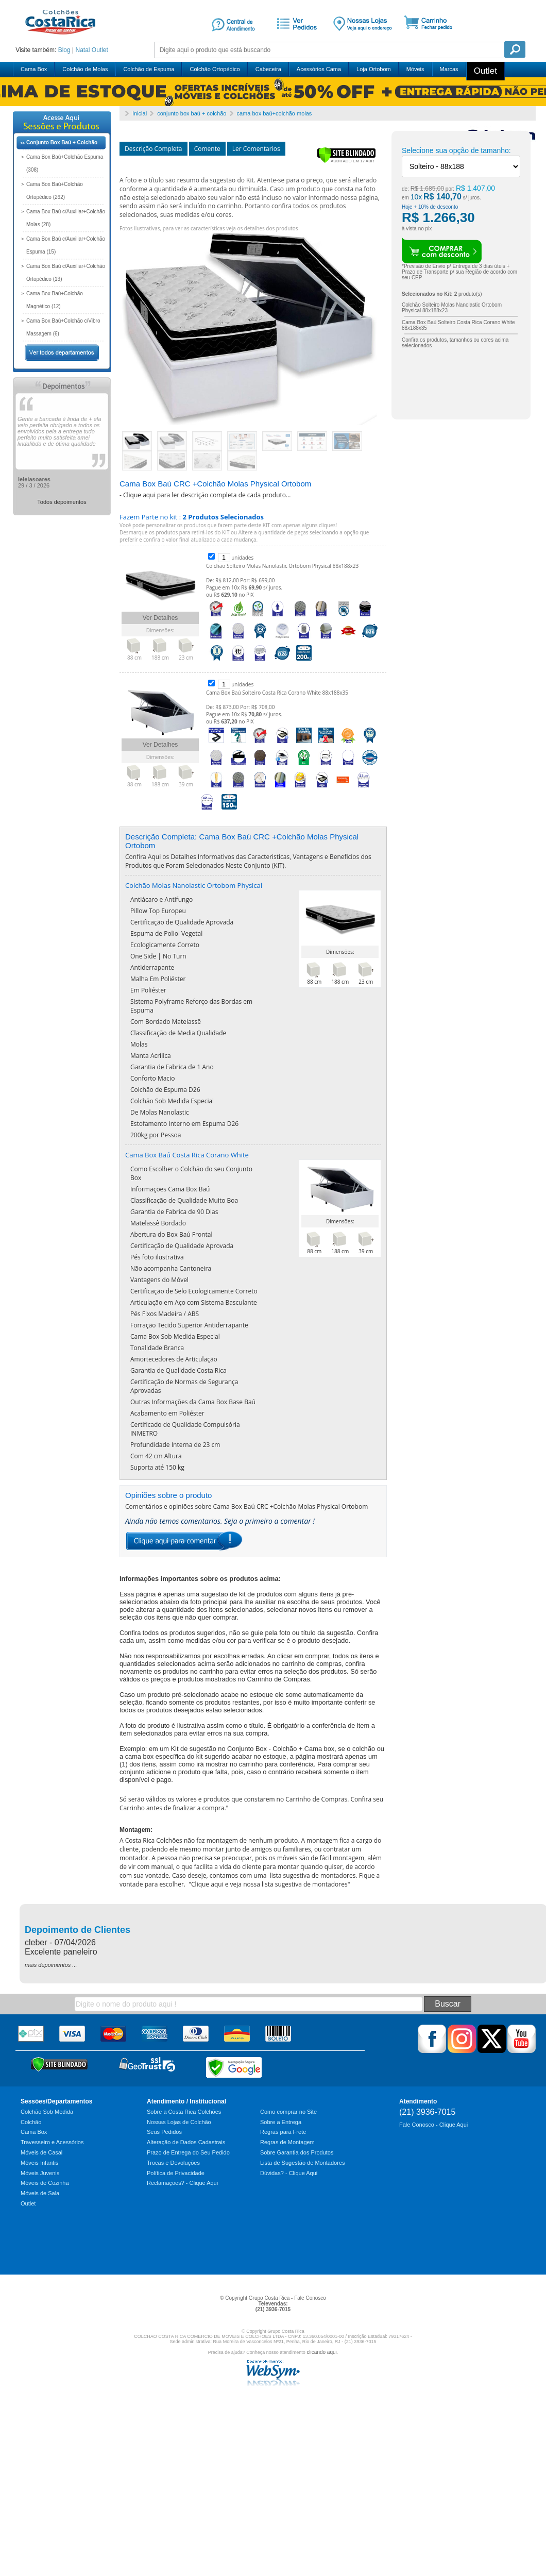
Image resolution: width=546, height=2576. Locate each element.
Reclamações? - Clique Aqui (182, 2183)
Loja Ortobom (373, 69)
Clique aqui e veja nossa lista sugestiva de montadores (269, 1884)
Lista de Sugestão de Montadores (302, 2163)
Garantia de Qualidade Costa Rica (178, 1370)
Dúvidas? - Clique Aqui (288, 2173)
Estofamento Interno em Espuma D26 (184, 1123)
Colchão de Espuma (148, 69)
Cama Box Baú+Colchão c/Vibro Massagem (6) (63, 327)
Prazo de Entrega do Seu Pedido (188, 2152)
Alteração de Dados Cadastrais (186, 2142)
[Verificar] (346, 161)
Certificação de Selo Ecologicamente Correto (194, 1291)
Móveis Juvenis (40, 2173)
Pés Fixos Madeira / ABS (164, 1313)
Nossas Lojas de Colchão (179, 2122)
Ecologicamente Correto (164, 944)
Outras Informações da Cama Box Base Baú (192, 1402)
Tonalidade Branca (157, 1347)
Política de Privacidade (175, 2173)
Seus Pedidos (164, 2132)
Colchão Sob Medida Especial (172, 1101)
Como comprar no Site (288, 2112)
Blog (64, 50)
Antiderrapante (152, 967)
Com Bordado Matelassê (165, 1021)
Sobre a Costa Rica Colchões (184, 2112)
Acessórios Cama (319, 69)
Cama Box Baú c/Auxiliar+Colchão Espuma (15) (65, 245)
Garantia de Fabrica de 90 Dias (174, 1211)
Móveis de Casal (41, 2152)
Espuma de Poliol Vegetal (166, 933)
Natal (82, 50)
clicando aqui (321, 2352)
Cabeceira (268, 69)
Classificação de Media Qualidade (178, 1033)
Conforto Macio (152, 1078)
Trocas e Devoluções (173, 2163)
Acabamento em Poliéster (167, 1413)
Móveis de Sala (40, 2193)
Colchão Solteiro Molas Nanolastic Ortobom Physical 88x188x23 (282, 565)
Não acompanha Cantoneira (170, 1268)
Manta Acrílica (150, 1055)
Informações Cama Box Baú (170, 1189)
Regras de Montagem (287, 2142)
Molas (138, 1044)
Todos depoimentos (61, 502)
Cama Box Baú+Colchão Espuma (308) (64, 163)
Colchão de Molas (85, 69)
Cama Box (34, 69)
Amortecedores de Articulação (173, 1359)
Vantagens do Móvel (159, 1279)
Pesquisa (514, 49)
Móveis (415, 69)
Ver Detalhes (160, 617)
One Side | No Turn (158, 956)
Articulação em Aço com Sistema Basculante (193, 1302)
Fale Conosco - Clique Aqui (433, 2125)
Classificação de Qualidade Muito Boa (184, 1200)
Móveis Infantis (39, 2163)
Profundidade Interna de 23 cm (175, 1444)
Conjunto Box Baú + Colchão (61, 142)
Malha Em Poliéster (157, 978)
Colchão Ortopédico (215, 69)
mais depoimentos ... (51, 1965)
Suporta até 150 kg (157, 1467)
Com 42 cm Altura (156, 1456)
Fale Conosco (310, 2298)
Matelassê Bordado (158, 1223)
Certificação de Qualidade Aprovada (181, 922)
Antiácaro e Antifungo (161, 899)
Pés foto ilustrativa (157, 1257)
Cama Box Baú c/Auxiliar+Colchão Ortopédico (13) (65, 272)
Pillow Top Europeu (158, 910)
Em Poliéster (148, 990)
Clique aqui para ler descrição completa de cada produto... (207, 495)
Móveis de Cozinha (45, 2183)
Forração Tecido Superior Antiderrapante (189, 1325)
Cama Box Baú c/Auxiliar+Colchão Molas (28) (65, 218)
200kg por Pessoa (155, 1135)
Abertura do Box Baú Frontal (171, 1234)
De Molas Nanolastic (159, 1112)
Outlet (100, 50)
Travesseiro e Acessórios (52, 2142)
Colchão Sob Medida (47, 2112)
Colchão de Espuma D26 (165, 1089)
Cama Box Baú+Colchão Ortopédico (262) (54, 190)
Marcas (449, 69)
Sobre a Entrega (280, 2122)
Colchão (31, 2122)
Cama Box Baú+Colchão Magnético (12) (54, 300)
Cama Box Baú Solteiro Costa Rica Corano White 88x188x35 (277, 692)
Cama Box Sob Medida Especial (175, 1336)
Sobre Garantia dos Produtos (296, 2152)
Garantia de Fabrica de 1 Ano (172, 1067)
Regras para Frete (283, 2132)
